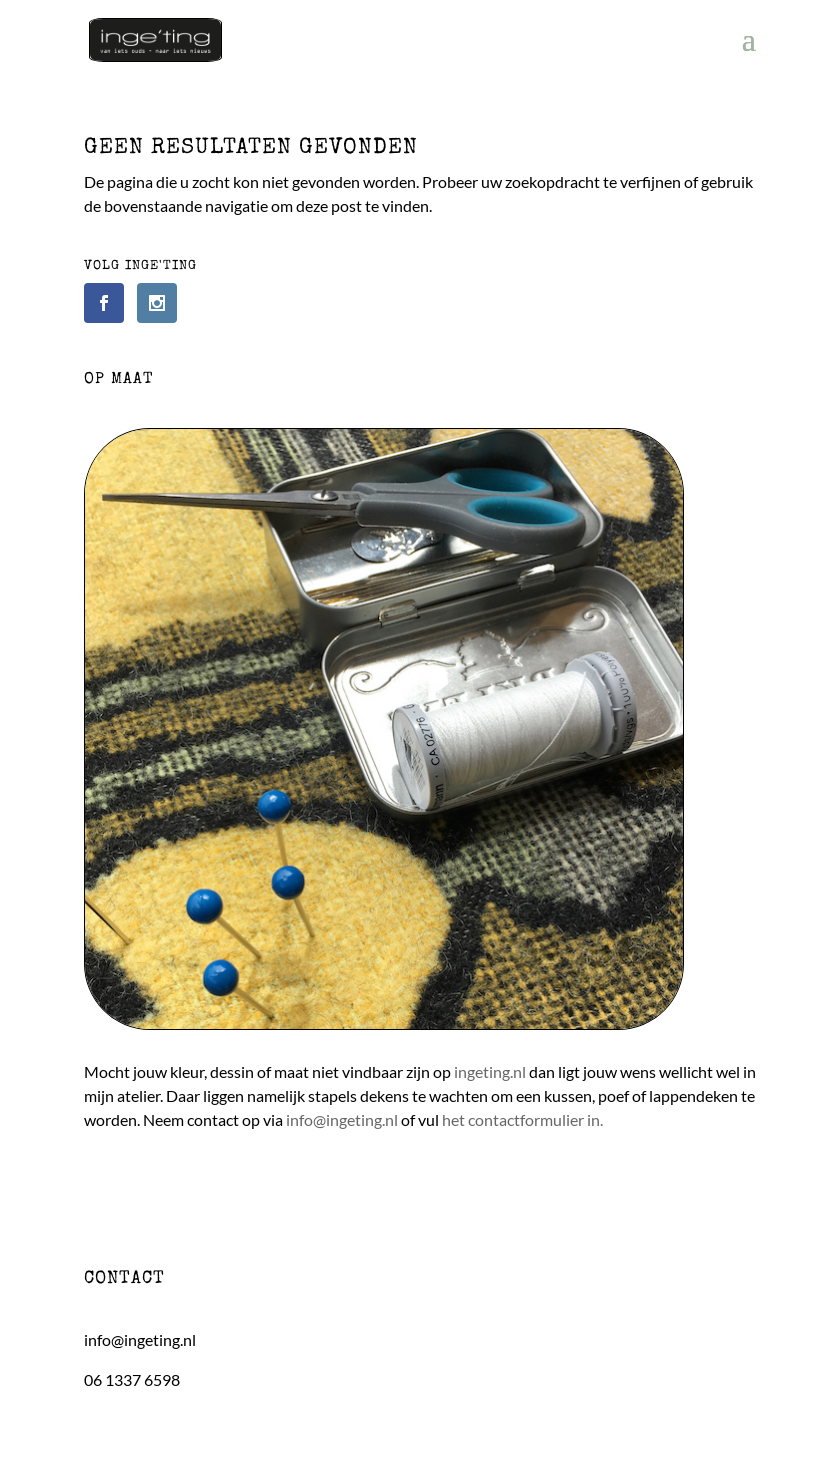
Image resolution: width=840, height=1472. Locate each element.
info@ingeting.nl (342, 1119)
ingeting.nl (490, 1071)
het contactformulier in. (522, 1119)
